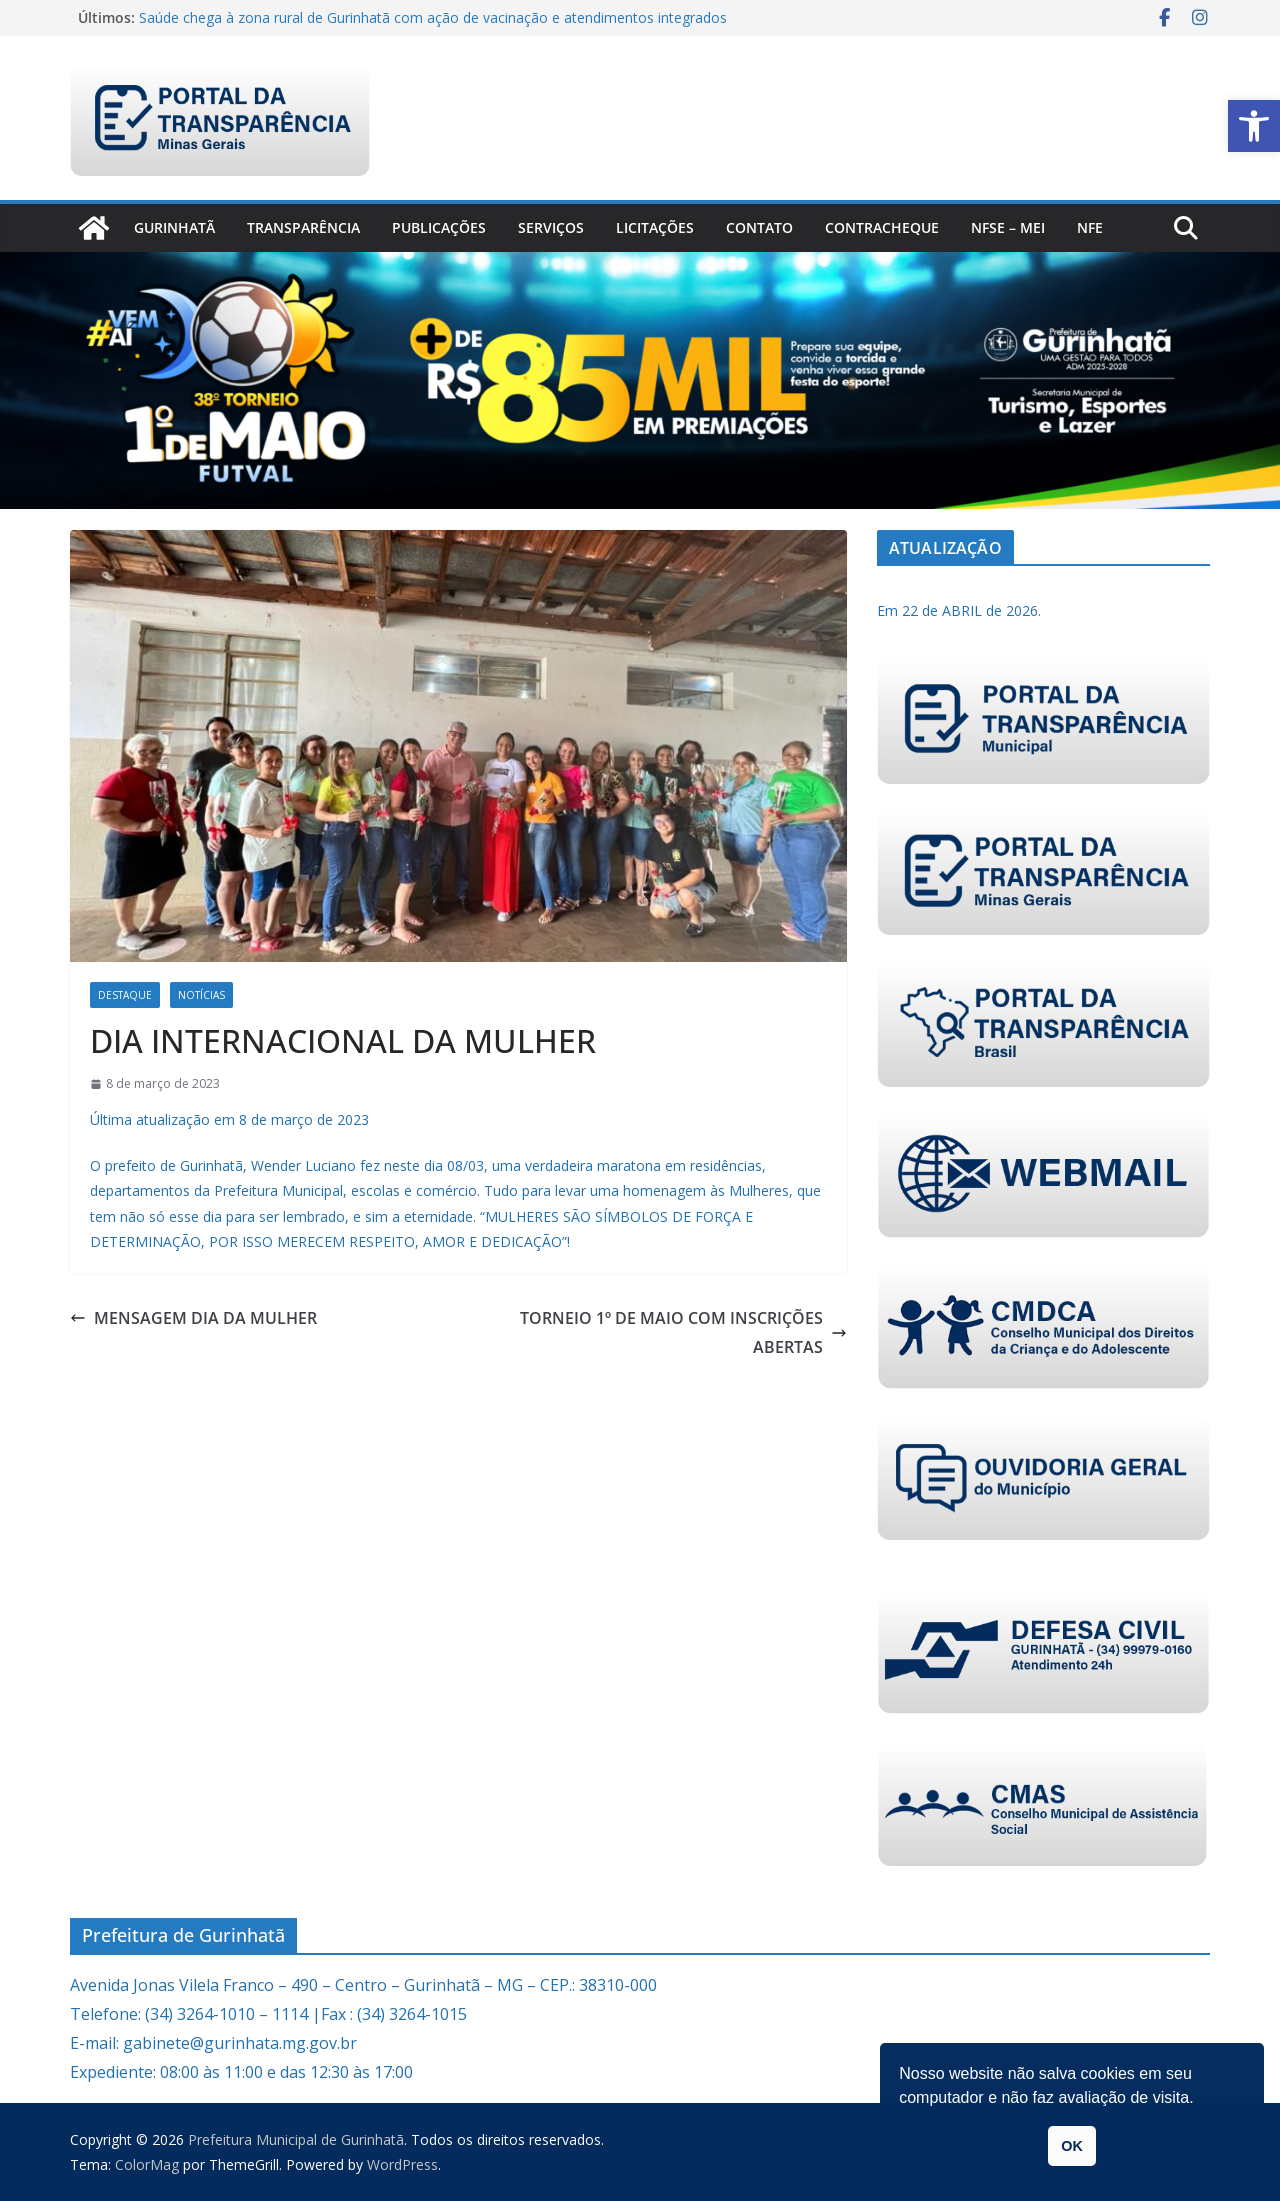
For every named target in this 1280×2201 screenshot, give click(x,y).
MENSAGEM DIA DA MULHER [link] (193, 1318)
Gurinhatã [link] (174, 227)
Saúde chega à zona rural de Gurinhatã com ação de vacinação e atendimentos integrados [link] (433, 17)
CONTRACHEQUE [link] (882, 227)
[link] (1254, 126)
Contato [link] (759, 227)
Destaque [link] (125, 995)
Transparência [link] (303, 227)
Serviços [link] (551, 227)
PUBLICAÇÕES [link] (439, 227)
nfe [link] (1090, 227)
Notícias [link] (201, 995)
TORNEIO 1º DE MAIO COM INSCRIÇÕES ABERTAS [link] (683, 1332)
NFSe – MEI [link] (1008, 227)
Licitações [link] (655, 227)
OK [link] (1072, 2146)
